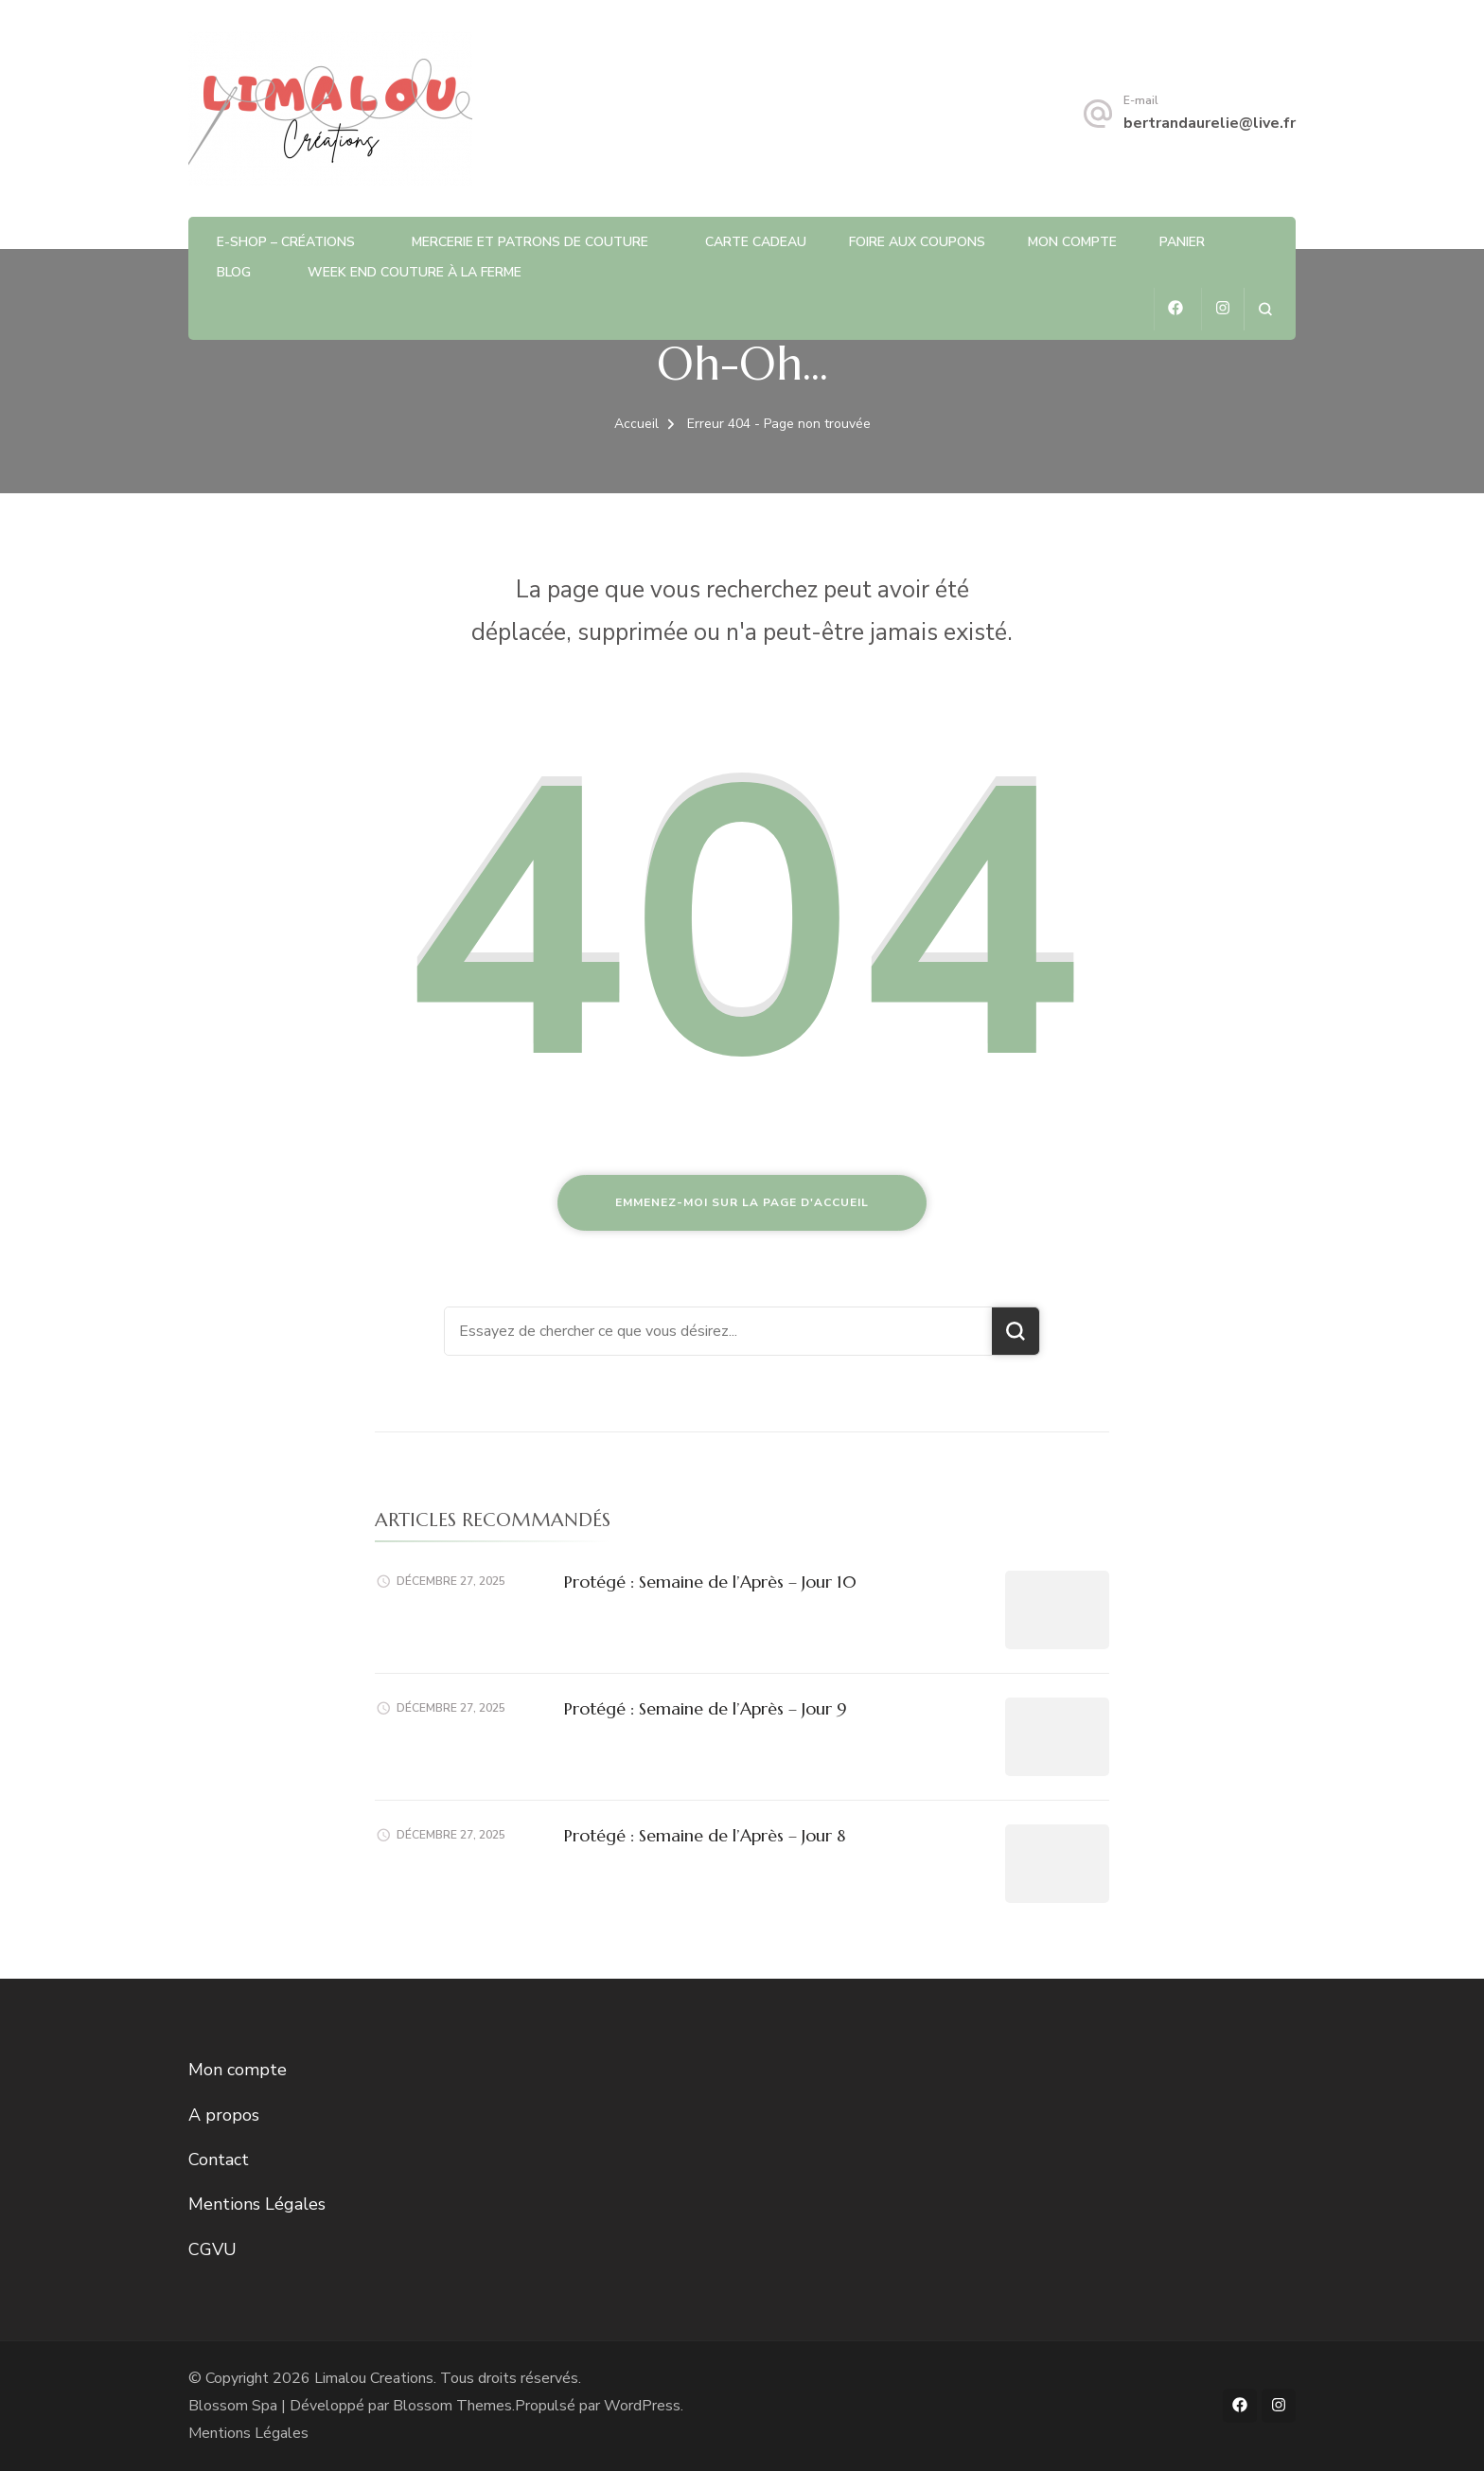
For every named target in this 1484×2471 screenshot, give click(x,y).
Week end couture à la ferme (414, 272)
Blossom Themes (452, 2405)
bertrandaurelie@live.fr (1209, 123)
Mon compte (1072, 242)
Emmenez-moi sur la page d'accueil (742, 1202)
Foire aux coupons (917, 242)
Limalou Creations (373, 2378)
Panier (1182, 242)
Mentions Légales (257, 2204)
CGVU (212, 2249)
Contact (218, 2159)
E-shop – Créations (286, 242)
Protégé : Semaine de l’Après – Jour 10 (710, 1581)
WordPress (642, 2405)
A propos (223, 2115)
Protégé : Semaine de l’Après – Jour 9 (705, 1708)
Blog (234, 272)
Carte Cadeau (755, 242)
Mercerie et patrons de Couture (530, 242)
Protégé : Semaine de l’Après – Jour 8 (704, 1835)
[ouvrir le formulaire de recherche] (1265, 309)
